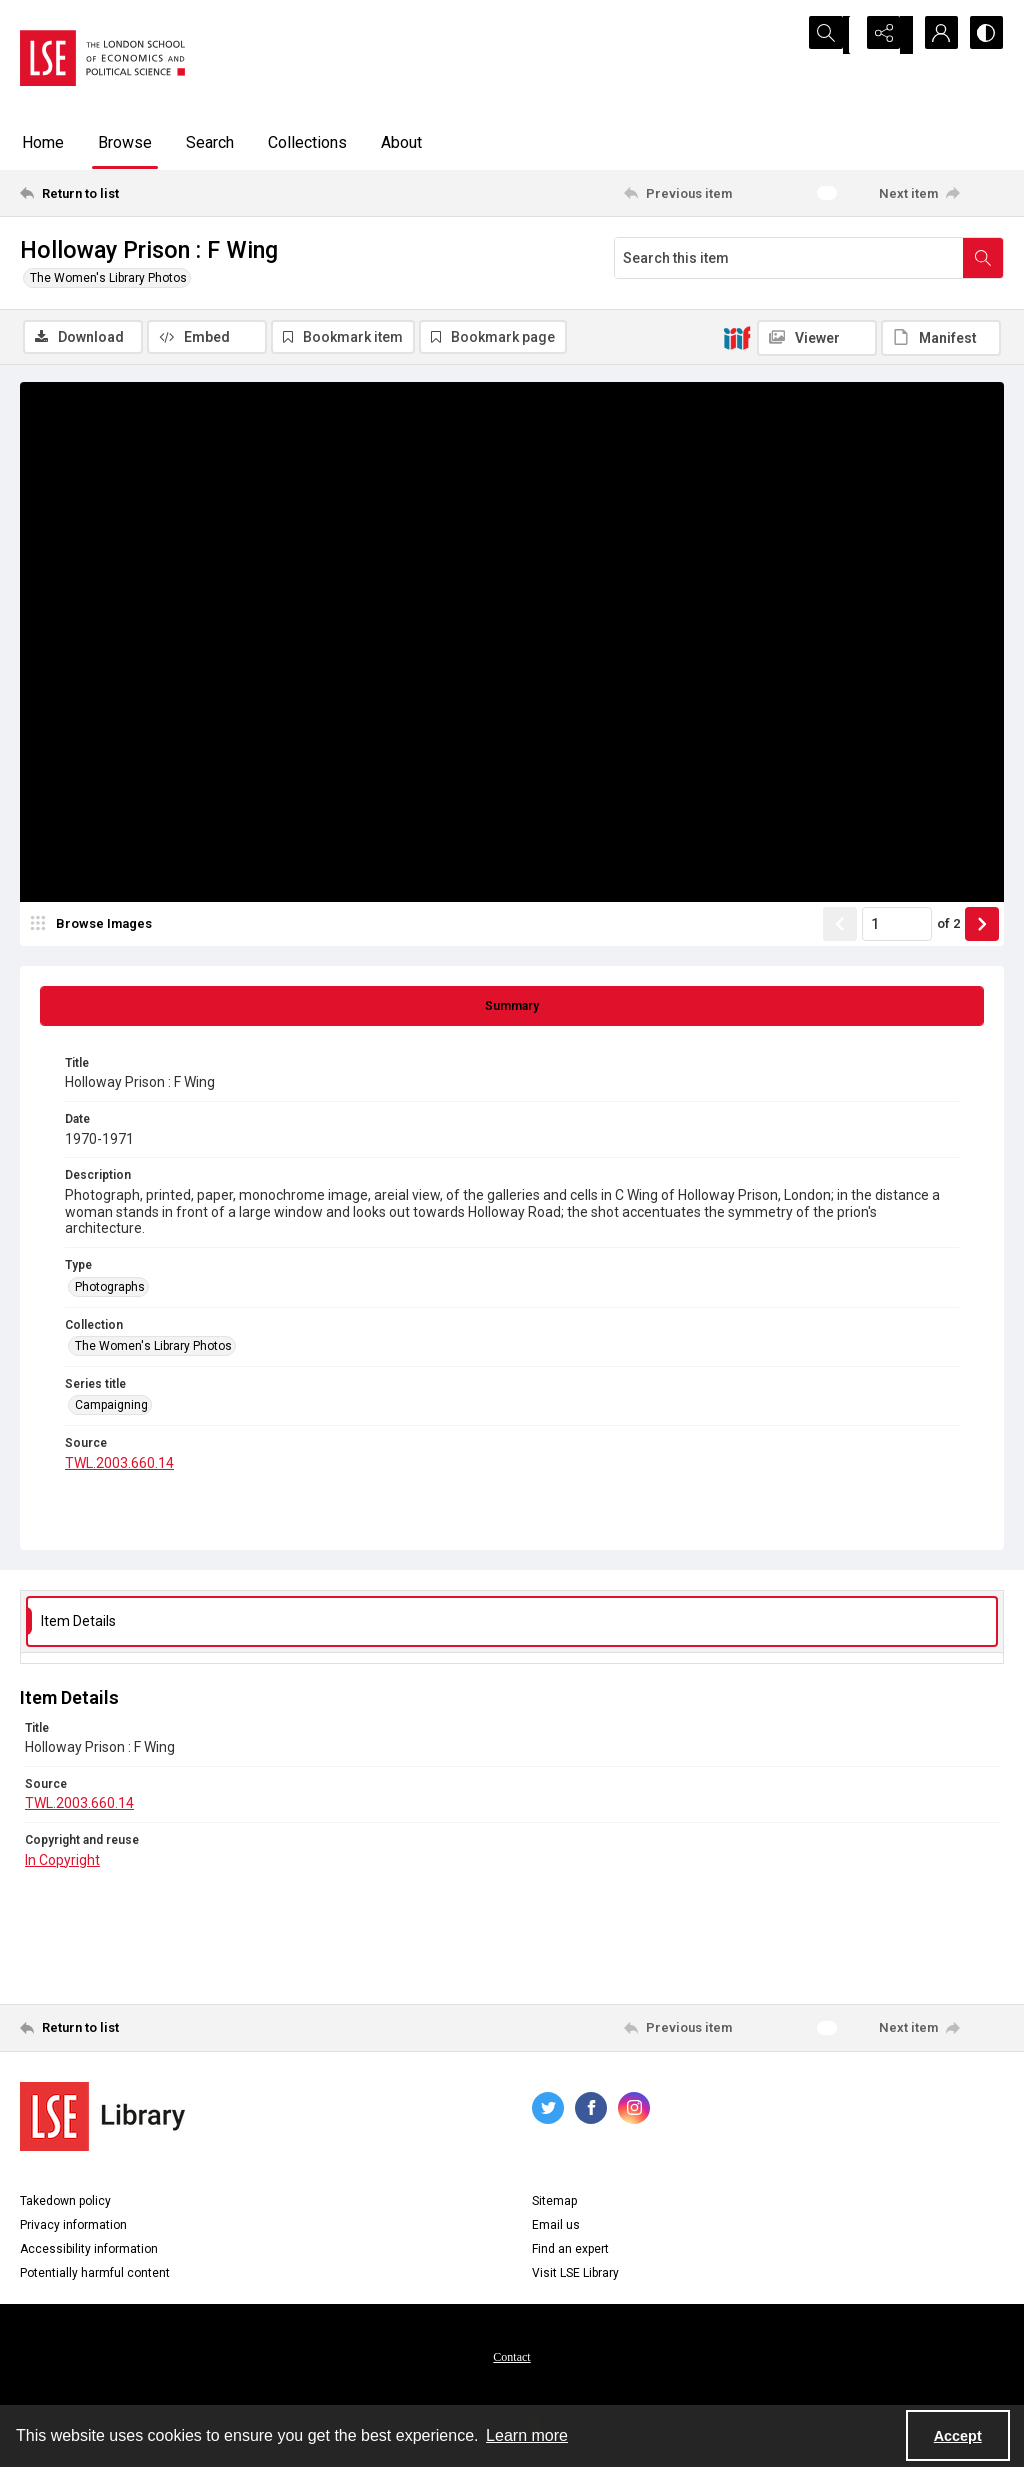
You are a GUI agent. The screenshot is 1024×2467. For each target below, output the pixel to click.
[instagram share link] (634, 2111)
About (401, 142)
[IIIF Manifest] (941, 338)
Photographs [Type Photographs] (110, 1289)
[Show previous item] (840, 927)
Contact (511, 2360)
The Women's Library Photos (108, 278)
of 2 (948, 926)
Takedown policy (65, 2204)
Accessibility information (89, 2252)
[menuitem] (511, 2359)
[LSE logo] (102, 58)
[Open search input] (834, 35)
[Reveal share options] (884, 35)
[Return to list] (153, 193)
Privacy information (73, 2228)
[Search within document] (983, 258)
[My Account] (934, 35)
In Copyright (62, 1862)
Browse (125, 142)
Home (43, 142)
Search (210, 142)
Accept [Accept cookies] (958, 2436)
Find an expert (570, 2252)
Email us (556, 2228)
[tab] (512, 1009)
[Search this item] (789, 258)
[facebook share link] (591, 2111)
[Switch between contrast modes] (984, 35)
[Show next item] (982, 927)
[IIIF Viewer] (817, 338)
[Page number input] (897, 927)
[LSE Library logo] (102, 2119)
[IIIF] (737, 337)
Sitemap (554, 2204)
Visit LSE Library (575, 2276)
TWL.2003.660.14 (119, 1466)
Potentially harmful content (95, 2276)
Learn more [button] (527, 2435)
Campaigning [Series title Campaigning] (111, 1408)
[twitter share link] (548, 2111)
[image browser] (95, 927)
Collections (307, 142)
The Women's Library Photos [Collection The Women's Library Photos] (153, 1349)
